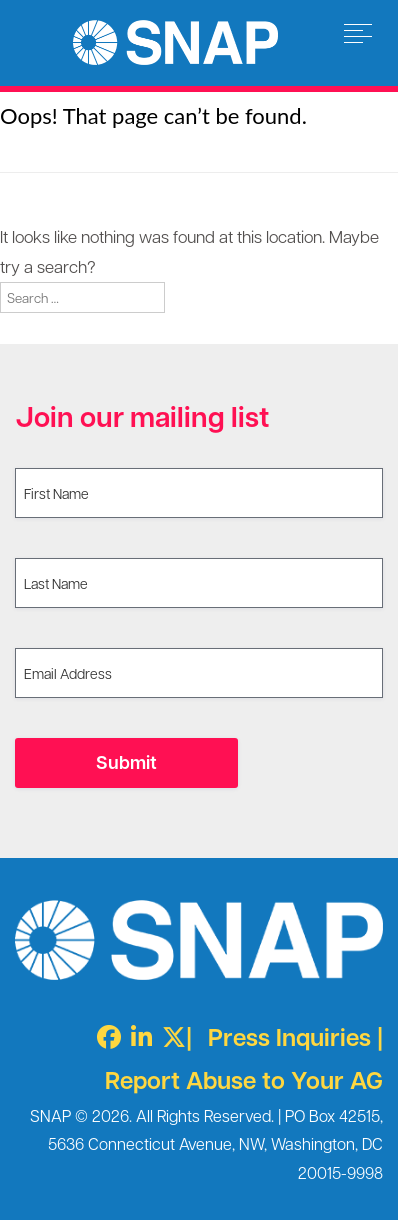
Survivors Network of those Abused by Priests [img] (175, 42)
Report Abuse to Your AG (244, 1079)
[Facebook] (104, 1036)
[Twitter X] (169, 1036)
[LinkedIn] (136, 1036)
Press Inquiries (289, 1036)
